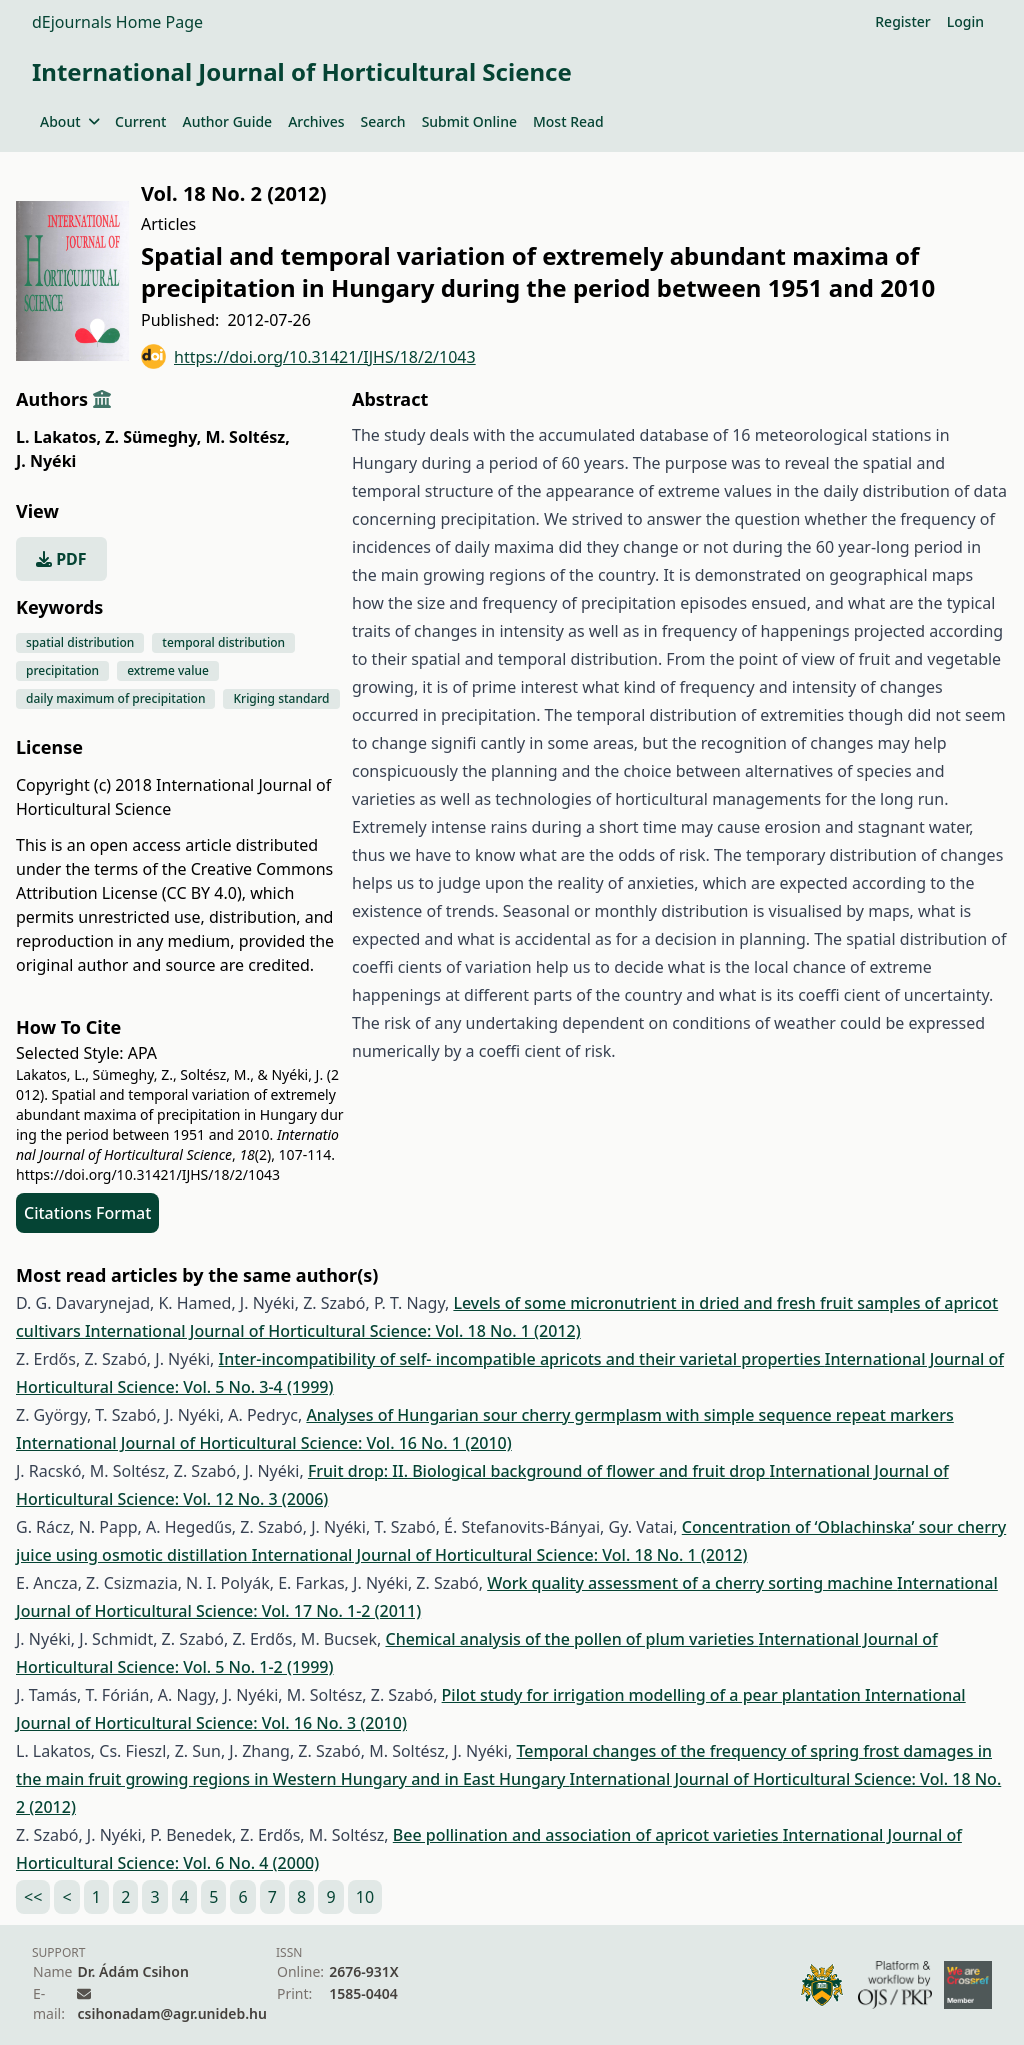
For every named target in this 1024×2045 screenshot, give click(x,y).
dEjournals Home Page (117, 22)
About (69, 121)
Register (902, 21)
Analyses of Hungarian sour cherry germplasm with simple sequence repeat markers (629, 1415)
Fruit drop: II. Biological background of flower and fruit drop (539, 1471)
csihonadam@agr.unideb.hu (171, 2013)
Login (965, 21)
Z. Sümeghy (153, 437)
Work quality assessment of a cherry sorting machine (692, 1583)
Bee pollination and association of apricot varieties (588, 1835)
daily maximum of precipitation (115, 698)
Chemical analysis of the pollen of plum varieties (571, 1639)
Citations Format (87, 1213)
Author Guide (227, 121)
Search (383, 121)
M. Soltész (247, 437)
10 (365, 1897)
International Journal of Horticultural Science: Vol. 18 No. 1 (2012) (333, 1331)
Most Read (568, 121)
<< (33, 1897)
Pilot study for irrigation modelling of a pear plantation (653, 1695)
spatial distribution (80, 642)
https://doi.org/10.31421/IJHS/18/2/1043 (308, 356)
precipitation (62, 670)
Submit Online (469, 121)
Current (140, 121)
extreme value (168, 670)
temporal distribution (223, 642)
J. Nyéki (46, 461)
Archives (316, 121)
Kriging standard (281, 698)
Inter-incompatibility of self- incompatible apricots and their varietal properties (522, 1359)
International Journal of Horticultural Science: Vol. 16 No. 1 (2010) (264, 1443)
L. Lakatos (58, 437)
